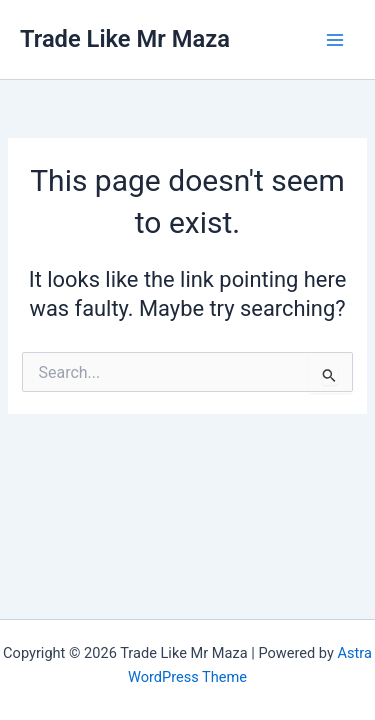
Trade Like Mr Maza (125, 39)
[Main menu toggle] (335, 39)
